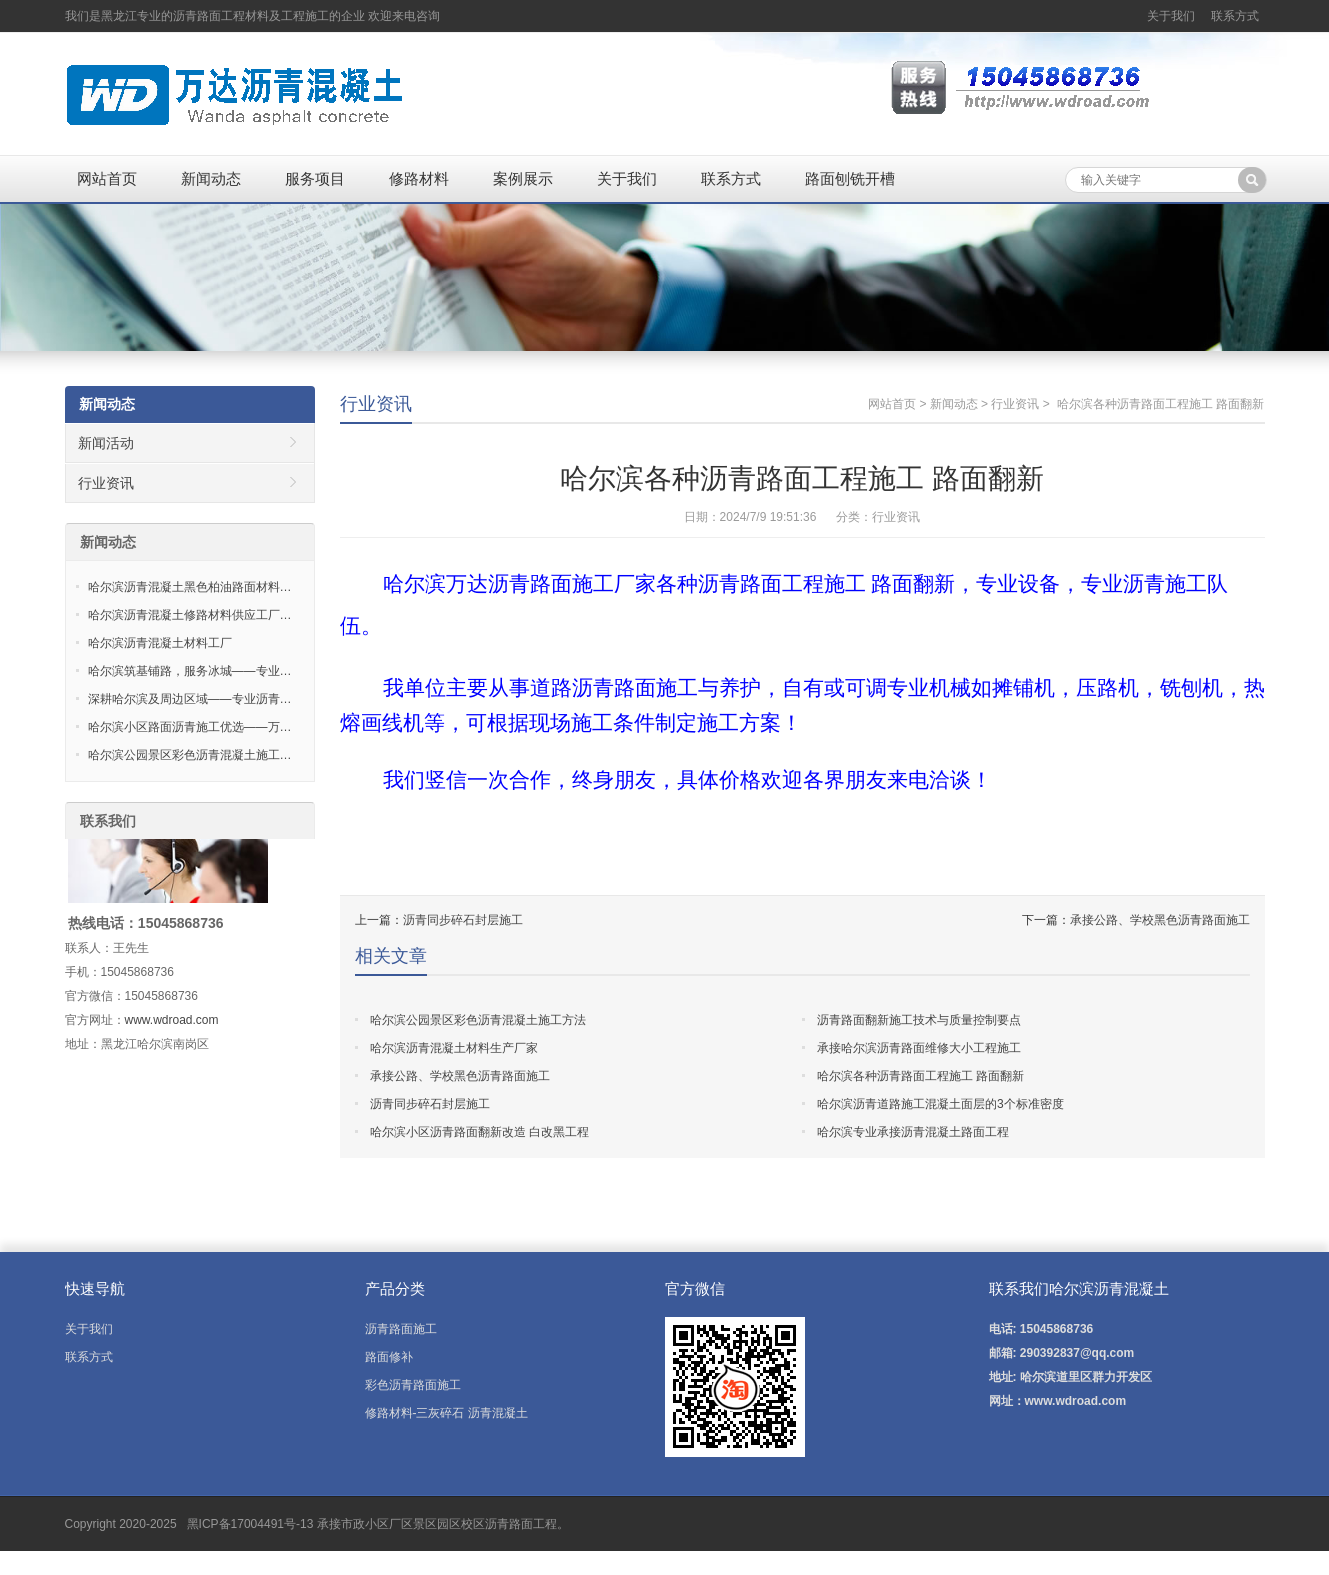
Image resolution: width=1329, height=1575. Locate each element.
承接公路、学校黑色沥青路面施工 (1160, 920)
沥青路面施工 (401, 1329)
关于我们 (1171, 16)
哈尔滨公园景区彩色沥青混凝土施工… (190, 755)
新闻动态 (211, 178)
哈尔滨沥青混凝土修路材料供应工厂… (190, 615)
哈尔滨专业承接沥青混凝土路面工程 (913, 1132)
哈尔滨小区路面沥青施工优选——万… (190, 727)
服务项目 (315, 178)
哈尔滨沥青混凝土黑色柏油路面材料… (190, 587)
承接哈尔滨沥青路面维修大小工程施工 (919, 1048)
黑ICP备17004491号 (239, 1524)
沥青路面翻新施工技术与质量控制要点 (919, 1020)
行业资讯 (376, 404)
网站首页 (107, 178)
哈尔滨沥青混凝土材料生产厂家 (454, 1048)
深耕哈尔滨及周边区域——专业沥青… (190, 699)
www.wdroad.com (172, 1020)
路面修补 (389, 1357)
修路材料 (419, 178)
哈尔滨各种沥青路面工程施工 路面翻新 (920, 1076)
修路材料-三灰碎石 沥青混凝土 (446, 1413)
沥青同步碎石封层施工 (463, 920)
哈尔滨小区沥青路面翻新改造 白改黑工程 (479, 1132)
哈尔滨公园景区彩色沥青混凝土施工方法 (478, 1020)
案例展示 (523, 178)
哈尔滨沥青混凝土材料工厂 (160, 643)
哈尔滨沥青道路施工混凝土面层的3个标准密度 (940, 1104)
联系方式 (1235, 16)
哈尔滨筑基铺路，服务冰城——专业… (190, 671)
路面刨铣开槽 (850, 178)
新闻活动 (106, 443)
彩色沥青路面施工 (413, 1385)
